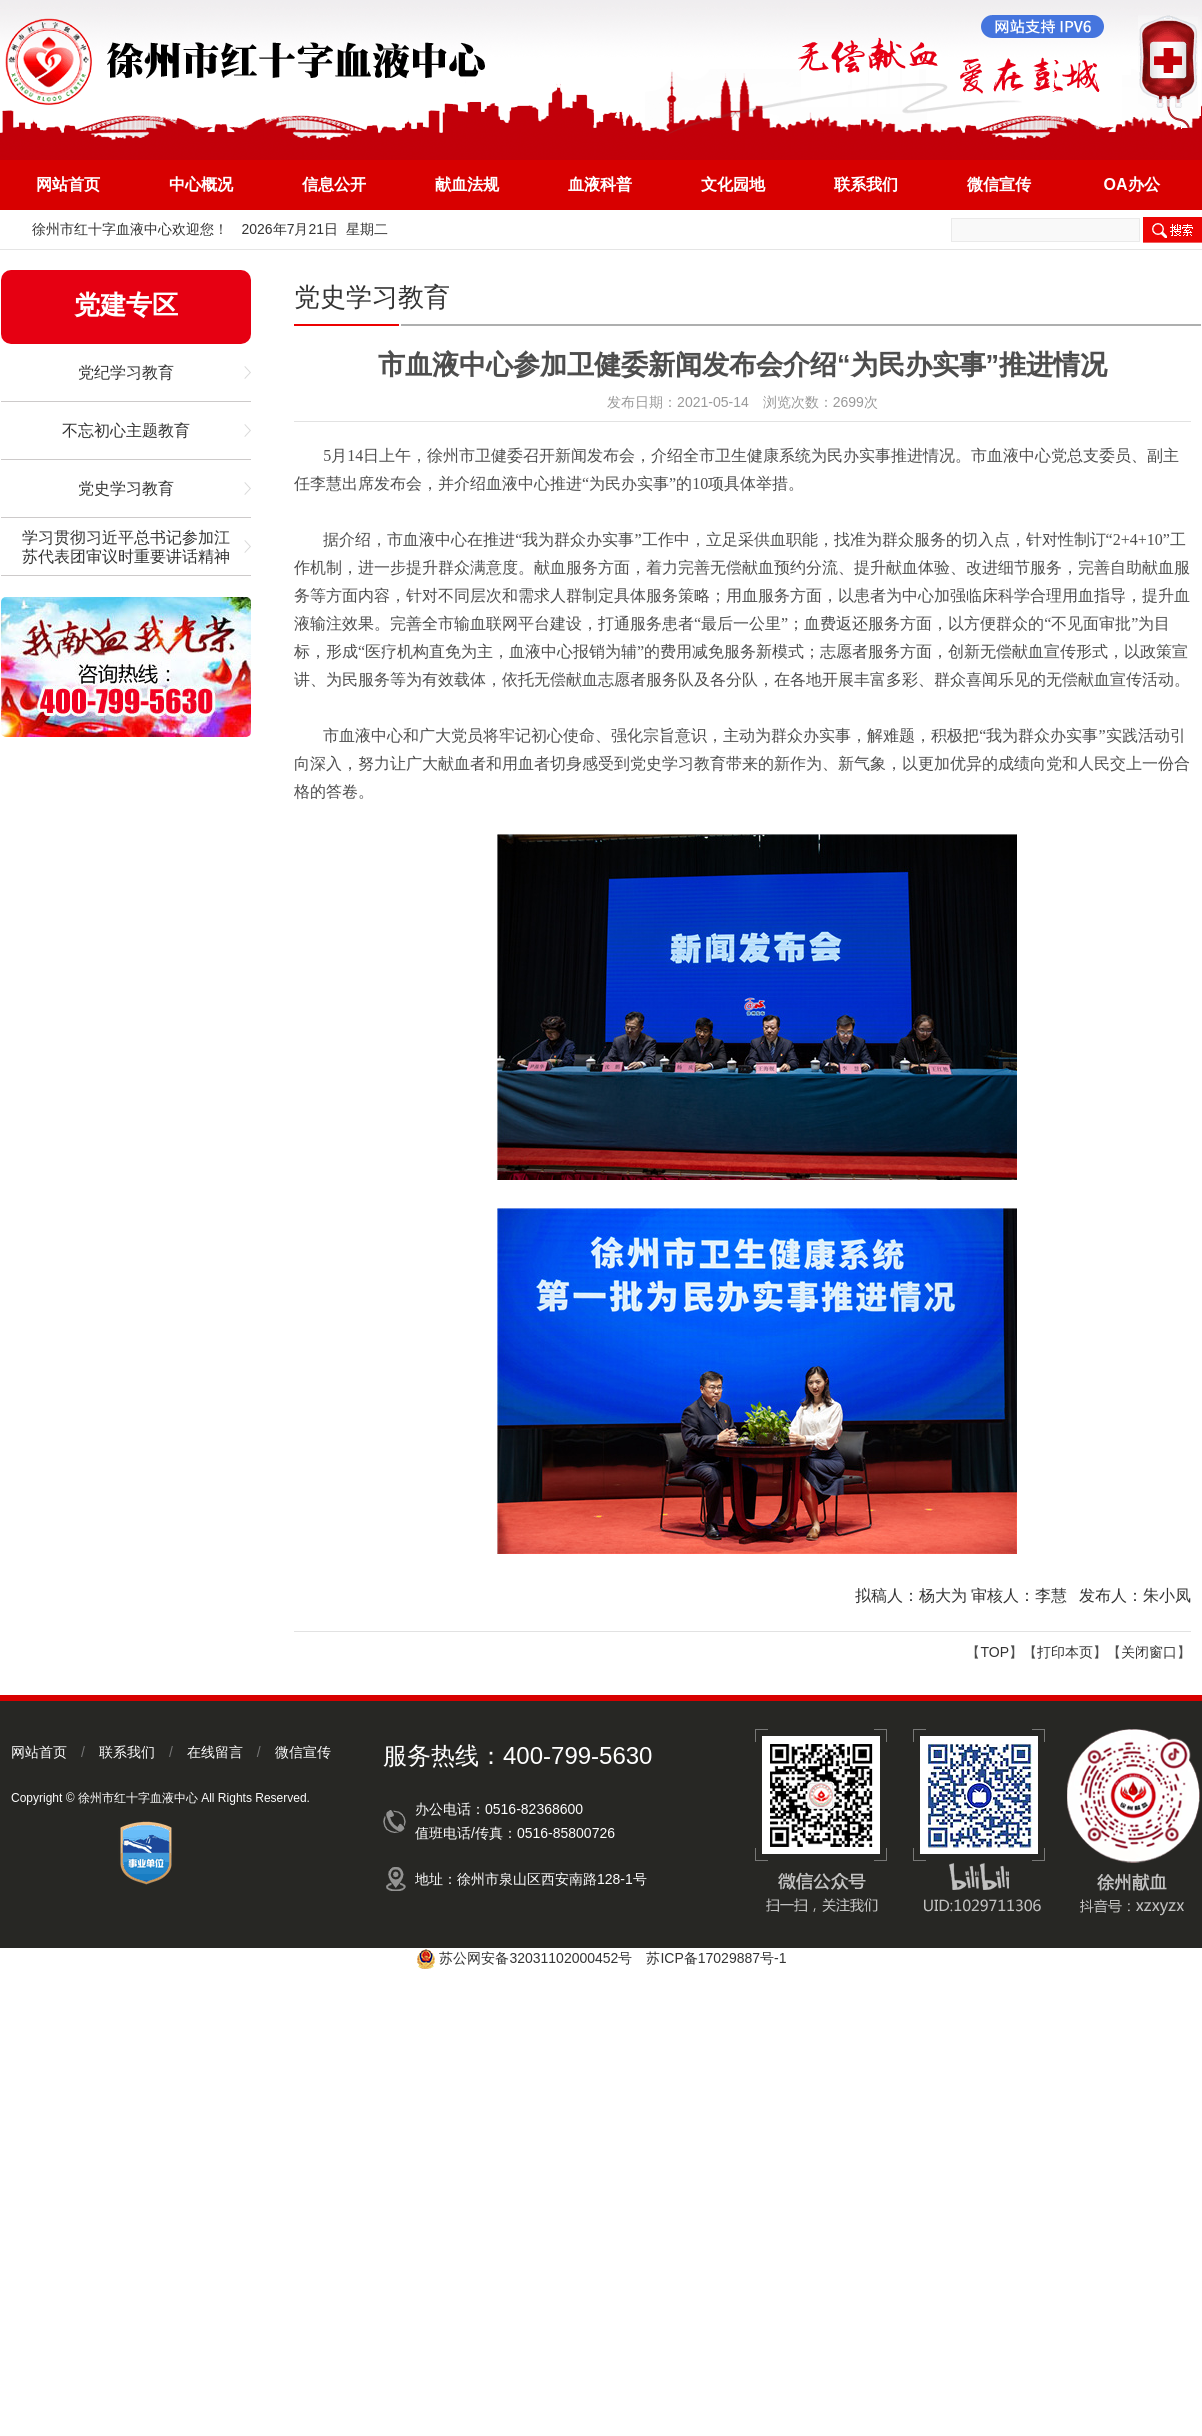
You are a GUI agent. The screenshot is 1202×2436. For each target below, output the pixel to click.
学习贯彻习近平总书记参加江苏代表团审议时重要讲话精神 (126, 547)
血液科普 (600, 184)
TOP (994, 1652)
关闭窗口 (1149, 1652)
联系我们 (866, 184)
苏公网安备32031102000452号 (535, 1958)
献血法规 (467, 184)
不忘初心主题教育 (126, 430)
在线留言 (215, 1752)
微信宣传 (999, 184)
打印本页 (1065, 1652)
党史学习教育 (126, 488)
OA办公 (1132, 184)
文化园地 (733, 184)
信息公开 (334, 184)
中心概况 (201, 184)
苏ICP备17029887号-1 (716, 1958)
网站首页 (68, 184)
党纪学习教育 (126, 372)
